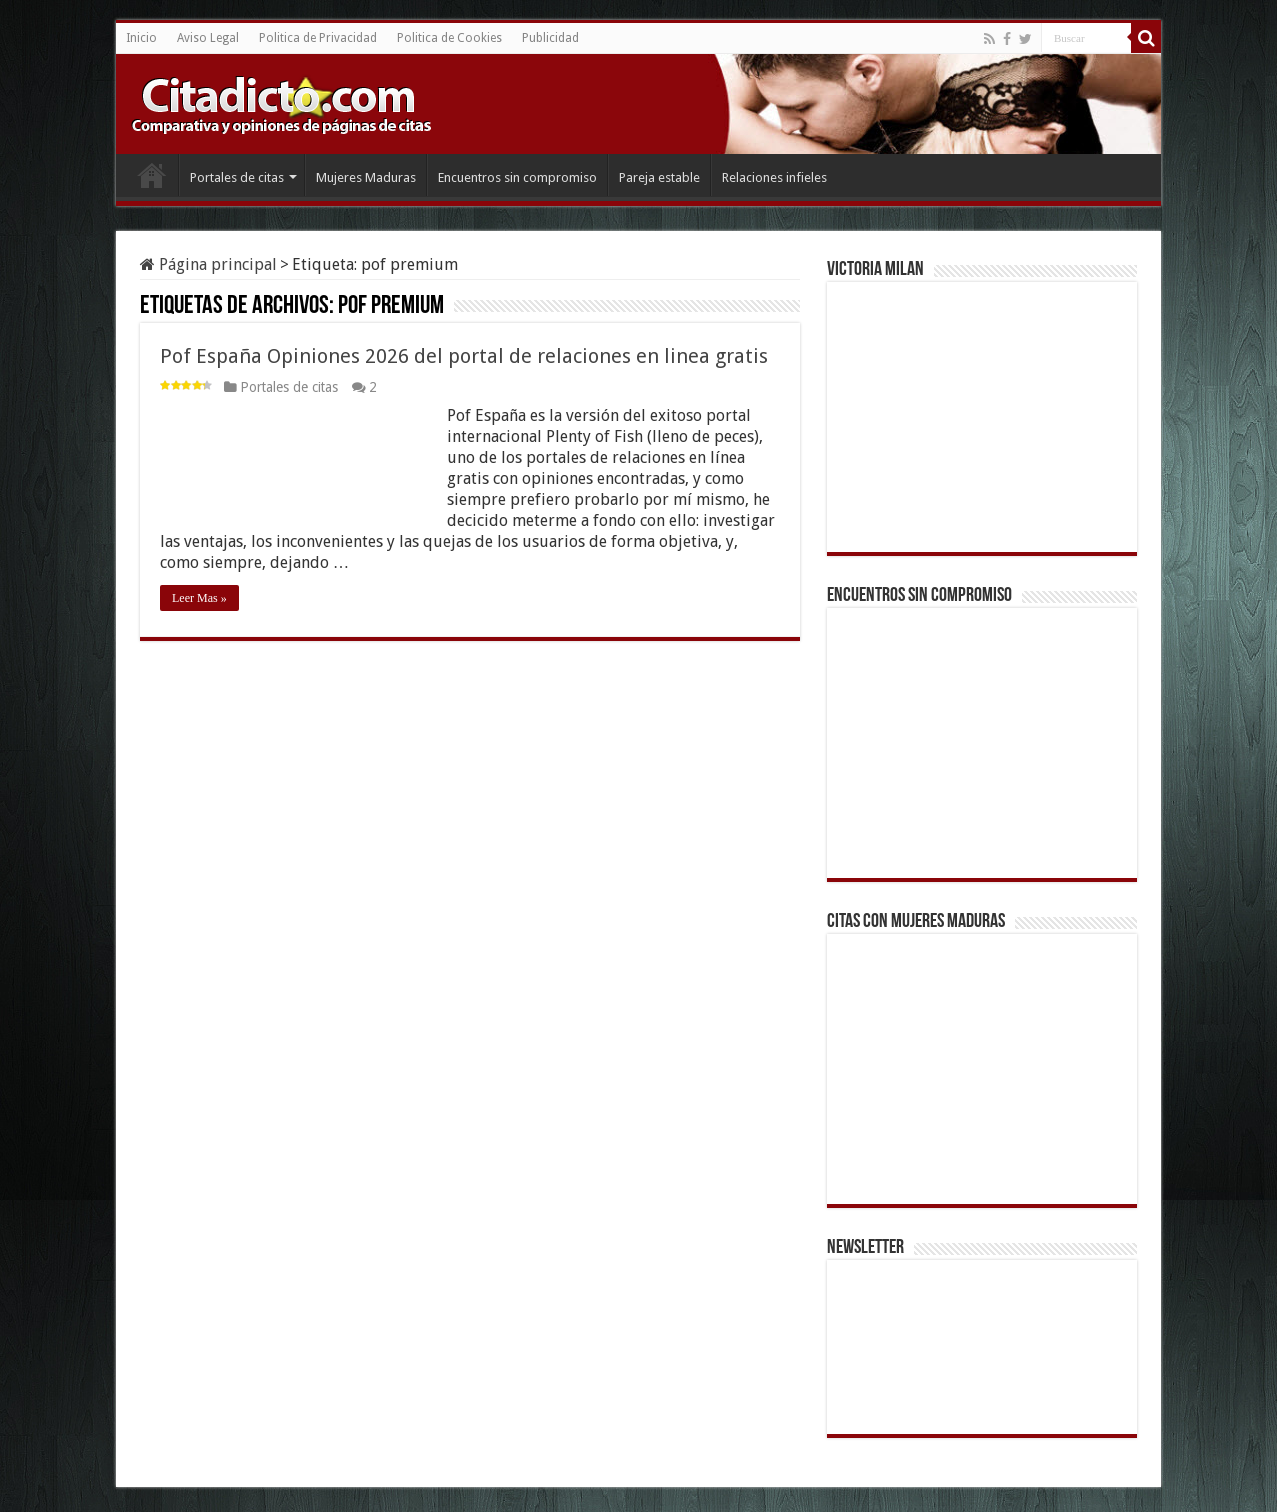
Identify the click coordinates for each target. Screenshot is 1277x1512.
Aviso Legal (208, 38)
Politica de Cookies (449, 38)
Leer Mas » (199, 598)
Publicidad (550, 38)
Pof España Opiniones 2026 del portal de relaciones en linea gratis (464, 356)
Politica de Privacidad (318, 38)
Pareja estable (659, 177)
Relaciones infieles (774, 177)
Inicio (141, 38)
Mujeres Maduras (366, 177)
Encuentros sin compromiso (517, 177)
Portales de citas (237, 177)
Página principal (208, 264)
